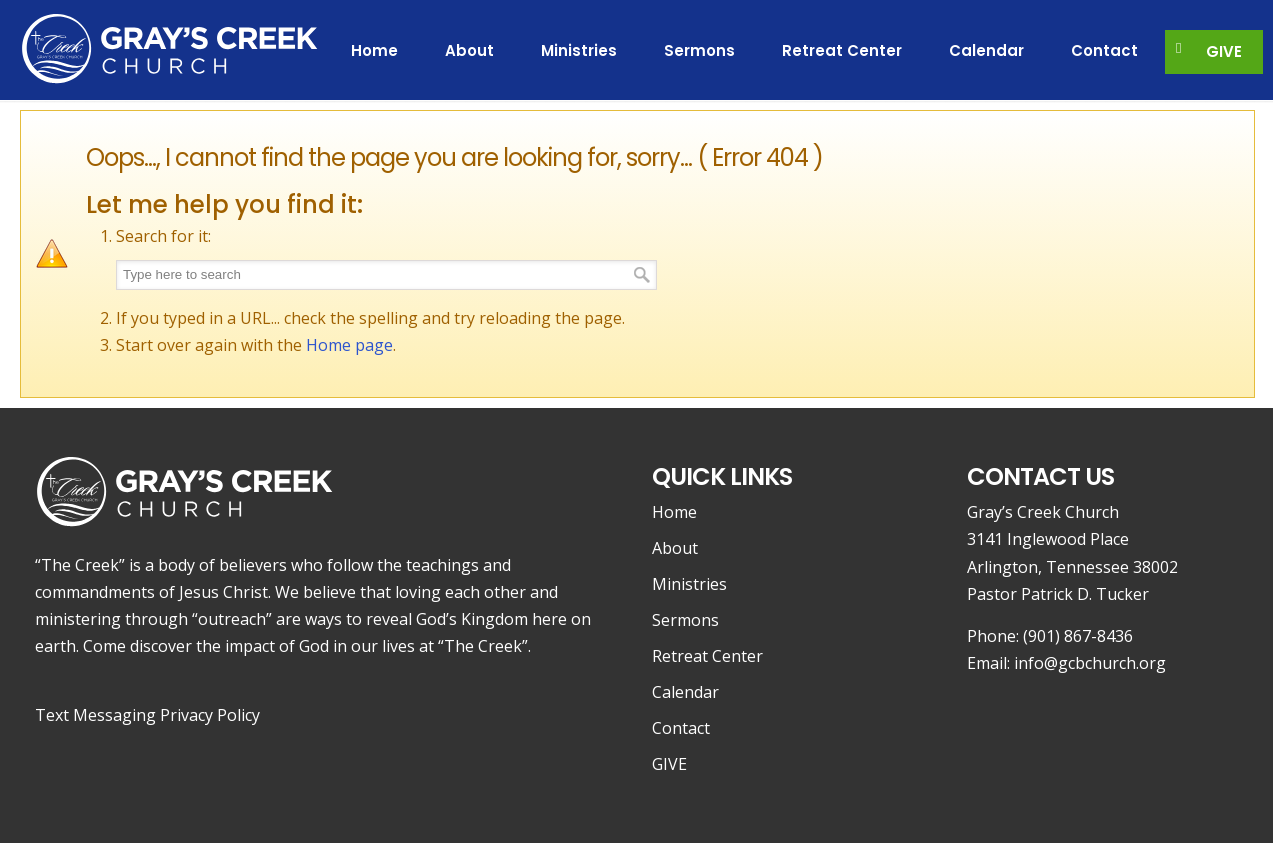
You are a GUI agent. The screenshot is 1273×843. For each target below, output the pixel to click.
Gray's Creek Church (170, 47)
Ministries (689, 584)
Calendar (685, 692)
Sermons (685, 620)
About (675, 548)
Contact (681, 728)
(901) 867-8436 (1078, 636)
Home (674, 512)
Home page (349, 345)
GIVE (669, 764)
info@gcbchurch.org (1090, 663)
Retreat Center (707, 656)
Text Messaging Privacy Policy (147, 715)
